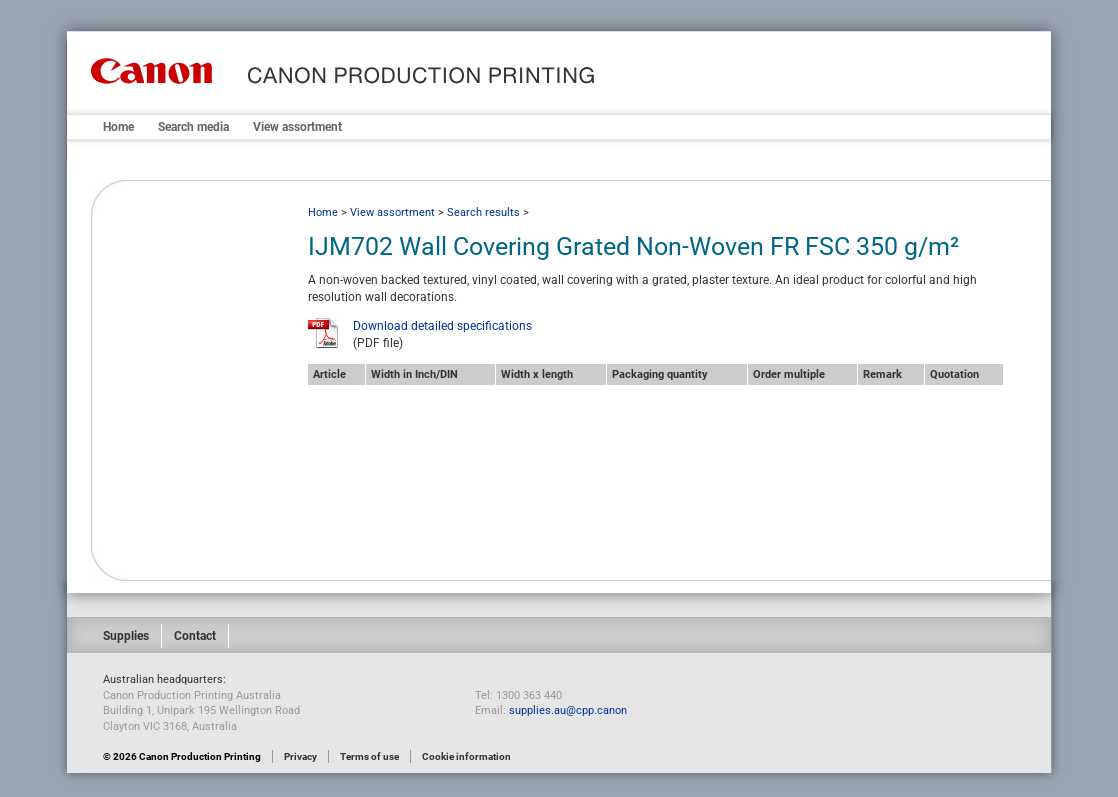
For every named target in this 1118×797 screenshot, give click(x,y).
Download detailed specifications (442, 326)
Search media (193, 127)
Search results (483, 212)
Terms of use (369, 756)
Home (118, 127)
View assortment (297, 127)
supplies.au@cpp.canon (568, 710)
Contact (195, 636)
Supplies (126, 636)
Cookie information (466, 756)
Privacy (300, 756)
